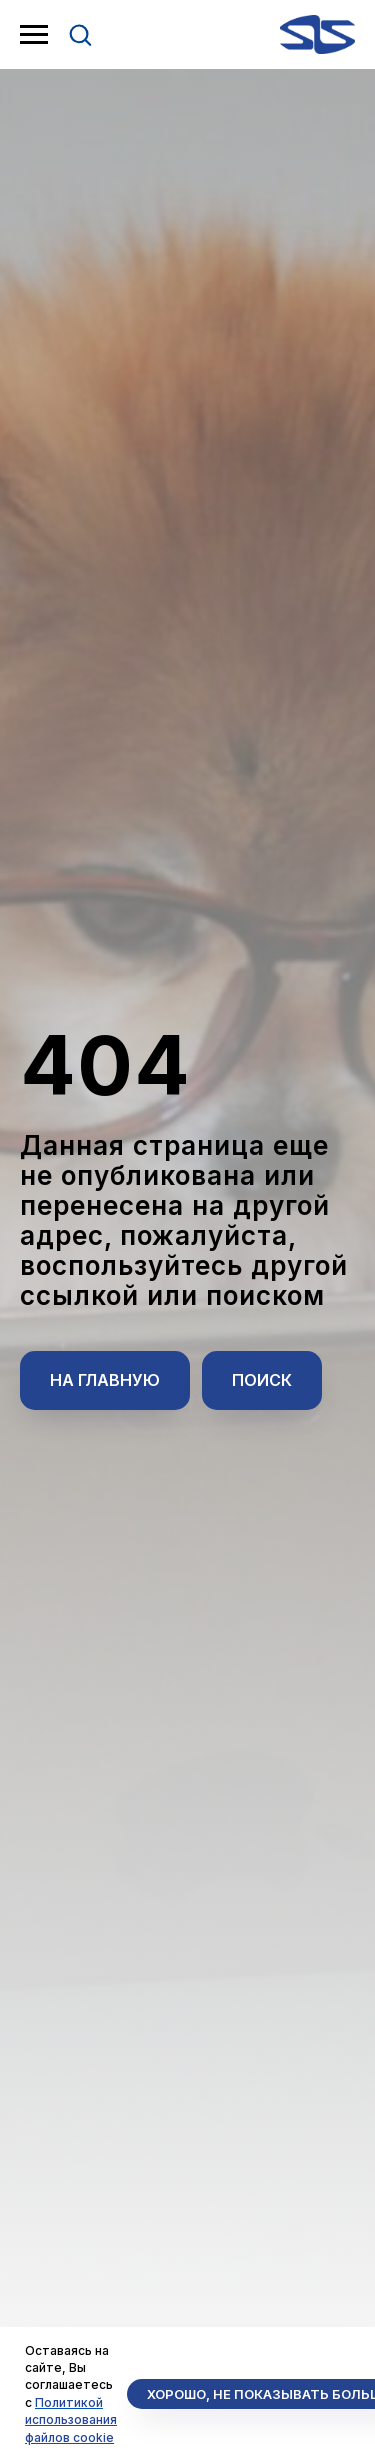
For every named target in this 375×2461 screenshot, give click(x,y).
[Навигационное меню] (34, 35)
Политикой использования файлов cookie (71, 2420)
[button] (80, 34)
